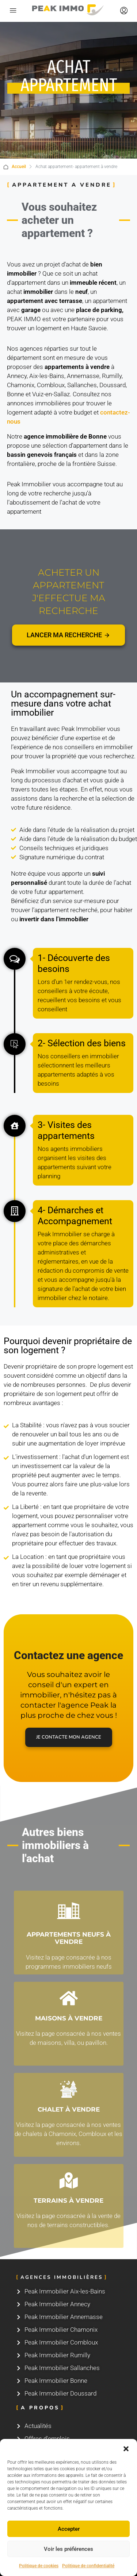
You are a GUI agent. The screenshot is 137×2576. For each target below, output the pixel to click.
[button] (126, 2448)
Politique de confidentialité (88, 2565)
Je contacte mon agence (68, 1737)
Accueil (19, 166)
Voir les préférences (68, 2549)
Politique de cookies (38, 2565)
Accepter (69, 2529)
